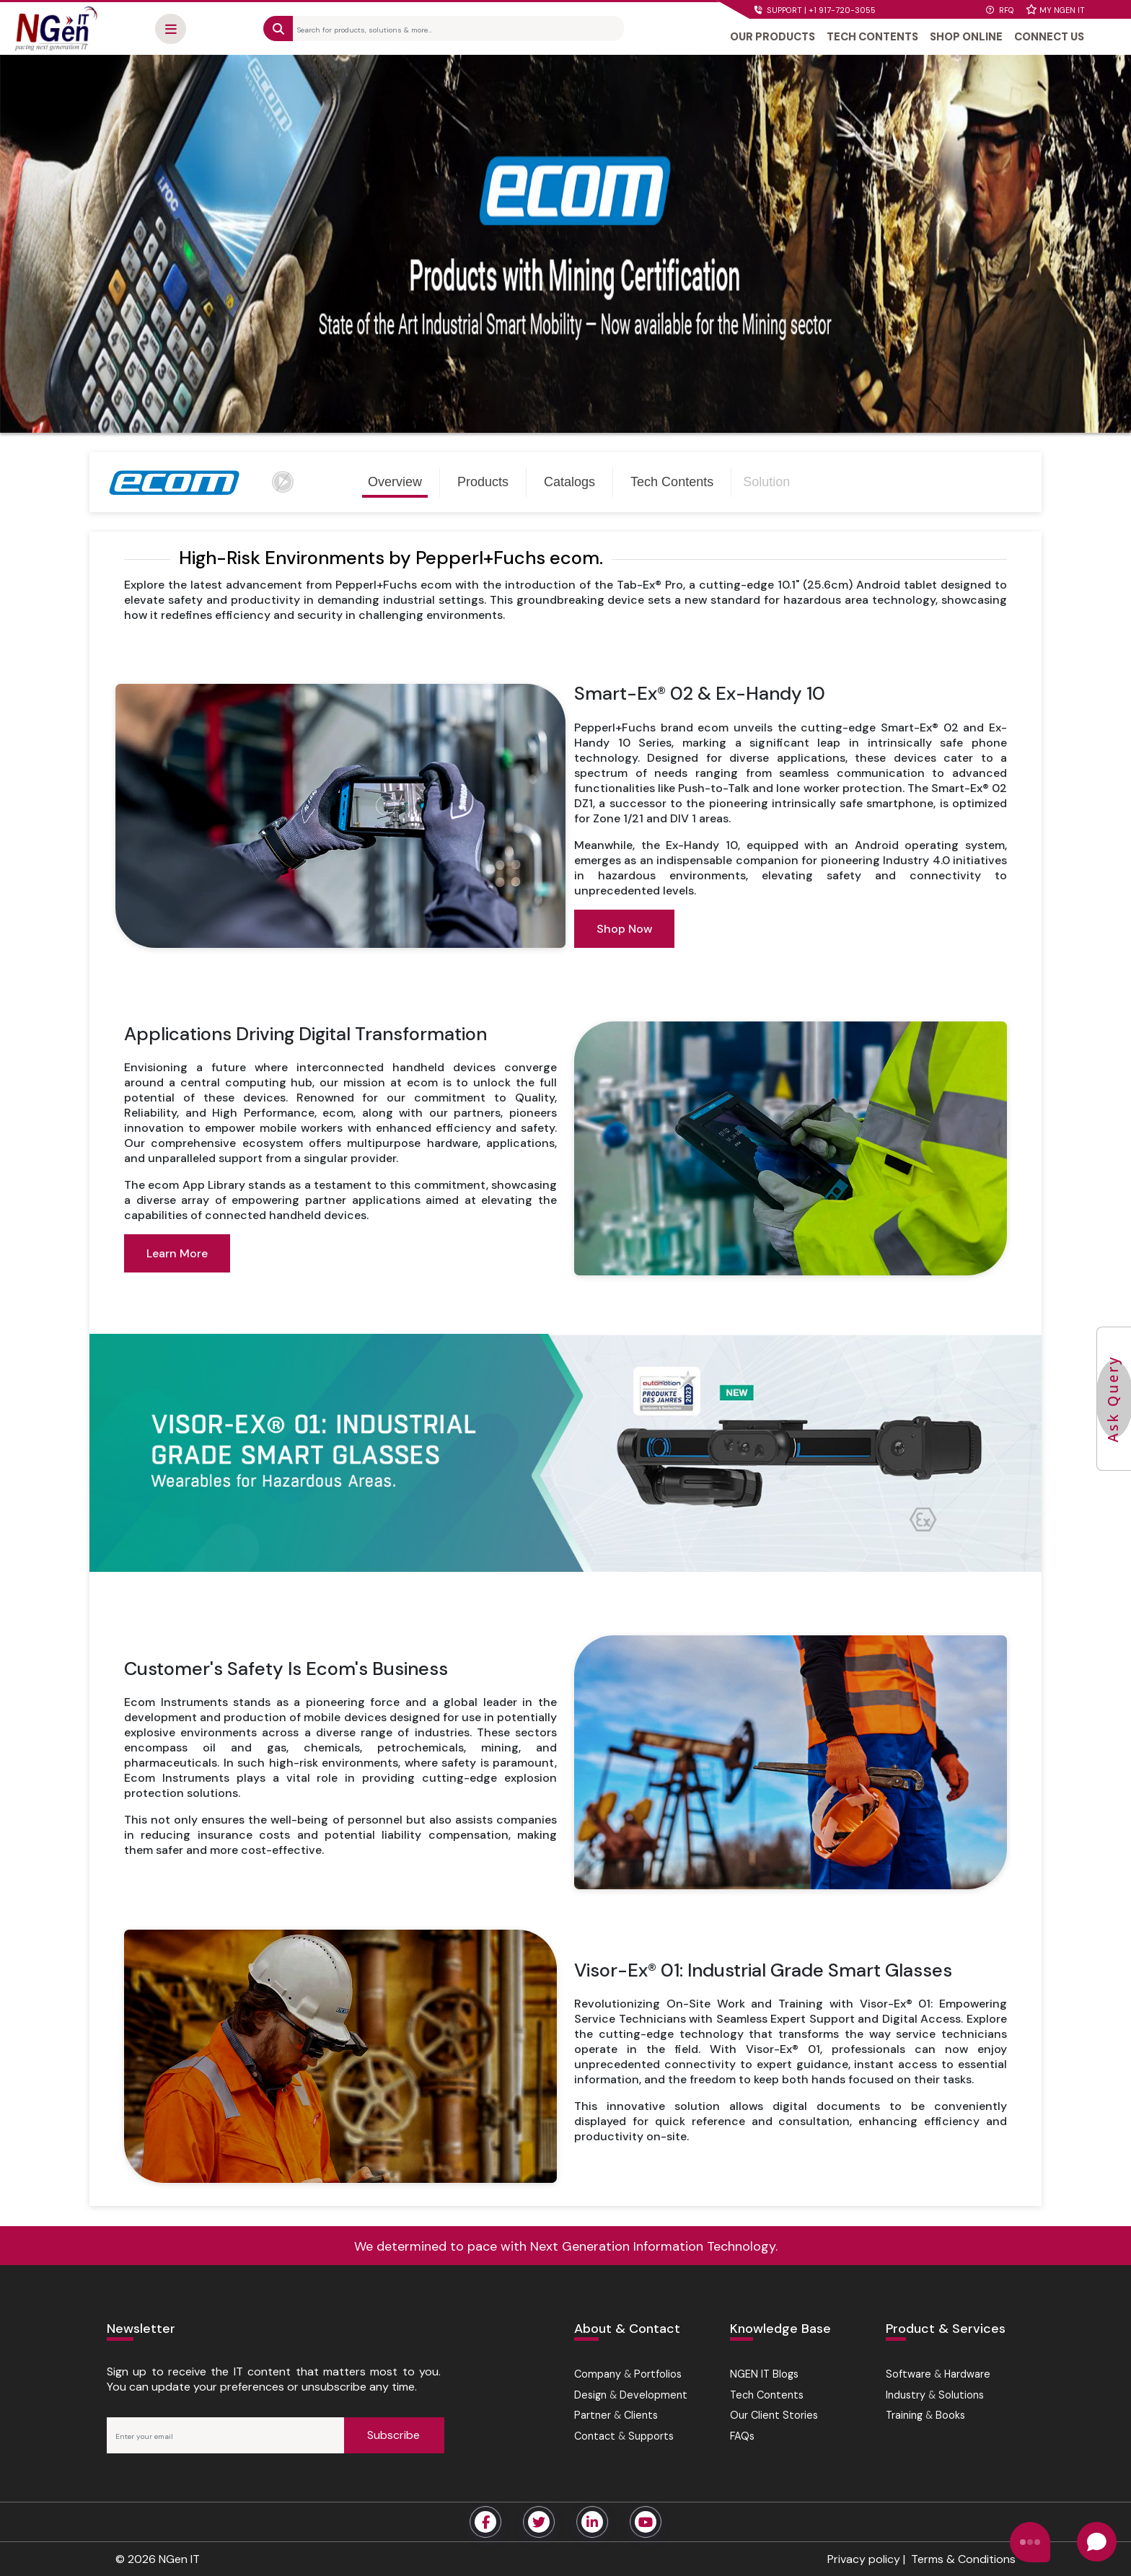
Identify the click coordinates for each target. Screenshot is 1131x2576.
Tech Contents (671, 482)
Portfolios (658, 2374)
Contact (594, 2436)
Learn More (177, 1253)
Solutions (961, 2394)
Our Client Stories (774, 2415)
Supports (651, 2436)
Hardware (967, 2374)
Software (908, 2374)
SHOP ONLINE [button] (966, 37)
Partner (592, 2415)
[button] (170, 29)
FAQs (742, 2436)
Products (483, 482)
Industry (905, 2394)
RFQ (1000, 10)
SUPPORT (815, 10)
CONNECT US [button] (1049, 37)
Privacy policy (863, 2559)
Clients (641, 2415)
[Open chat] (1097, 2542)
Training (904, 2415)
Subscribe (393, 2435)
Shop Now (624, 928)
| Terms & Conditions (958, 2559)
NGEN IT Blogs (764, 2374)
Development (653, 2394)
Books (950, 2415)
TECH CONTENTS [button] (872, 37)
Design (590, 2394)
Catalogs (569, 482)
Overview (395, 482)
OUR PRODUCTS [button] (772, 37)
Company (597, 2374)
